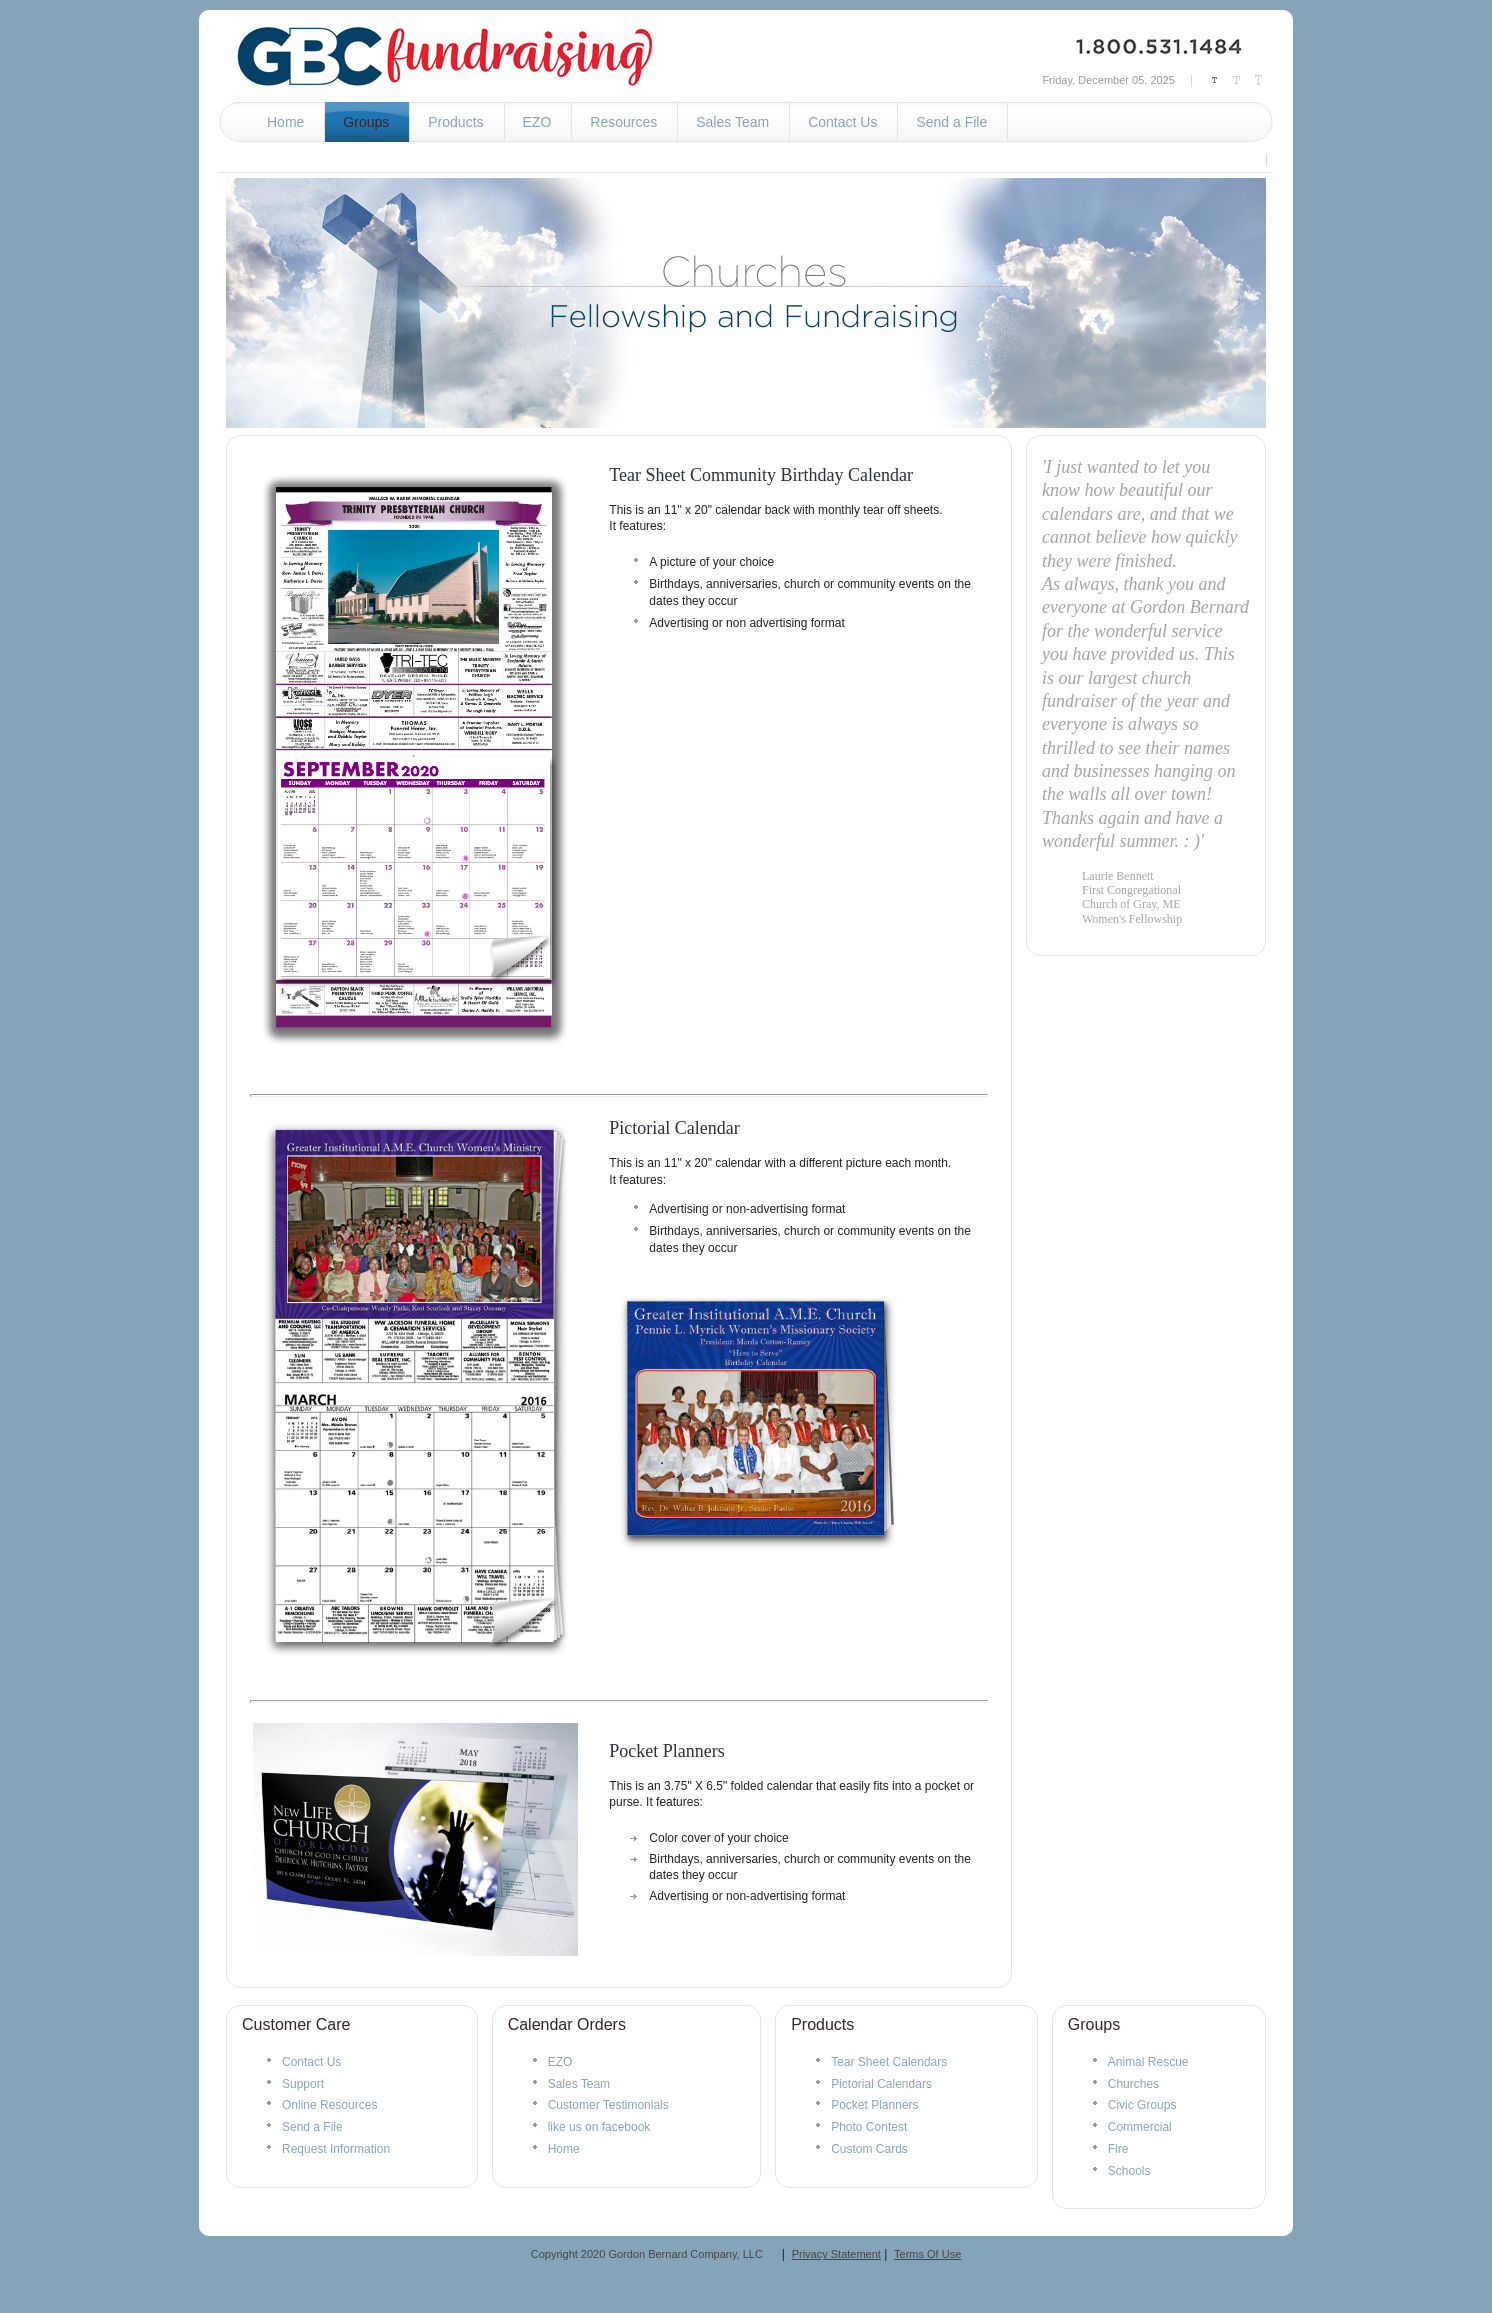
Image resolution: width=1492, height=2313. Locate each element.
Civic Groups (1142, 2105)
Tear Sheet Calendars (889, 2062)
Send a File (312, 2127)
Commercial (1140, 2127)
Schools (1129, 2171)
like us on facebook (599, 2127)
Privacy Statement (836, 2254)
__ (769, 2254)
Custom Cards (869, 2149)
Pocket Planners (666, 1751)
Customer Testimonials (608, 2105)
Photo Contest (869, 2127)
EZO (560, 2062)
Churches (1133, 2084)
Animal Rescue (1148, 2062)
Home (564, 2149)
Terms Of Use (927, 2254)
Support (303, 2084)
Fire (1118, 2149)
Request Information (336, 2149)
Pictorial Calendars (881, 2084)
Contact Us (311, 2062)
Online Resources (329, 2105)
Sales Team (579, 2084)
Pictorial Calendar (674, 1128)
